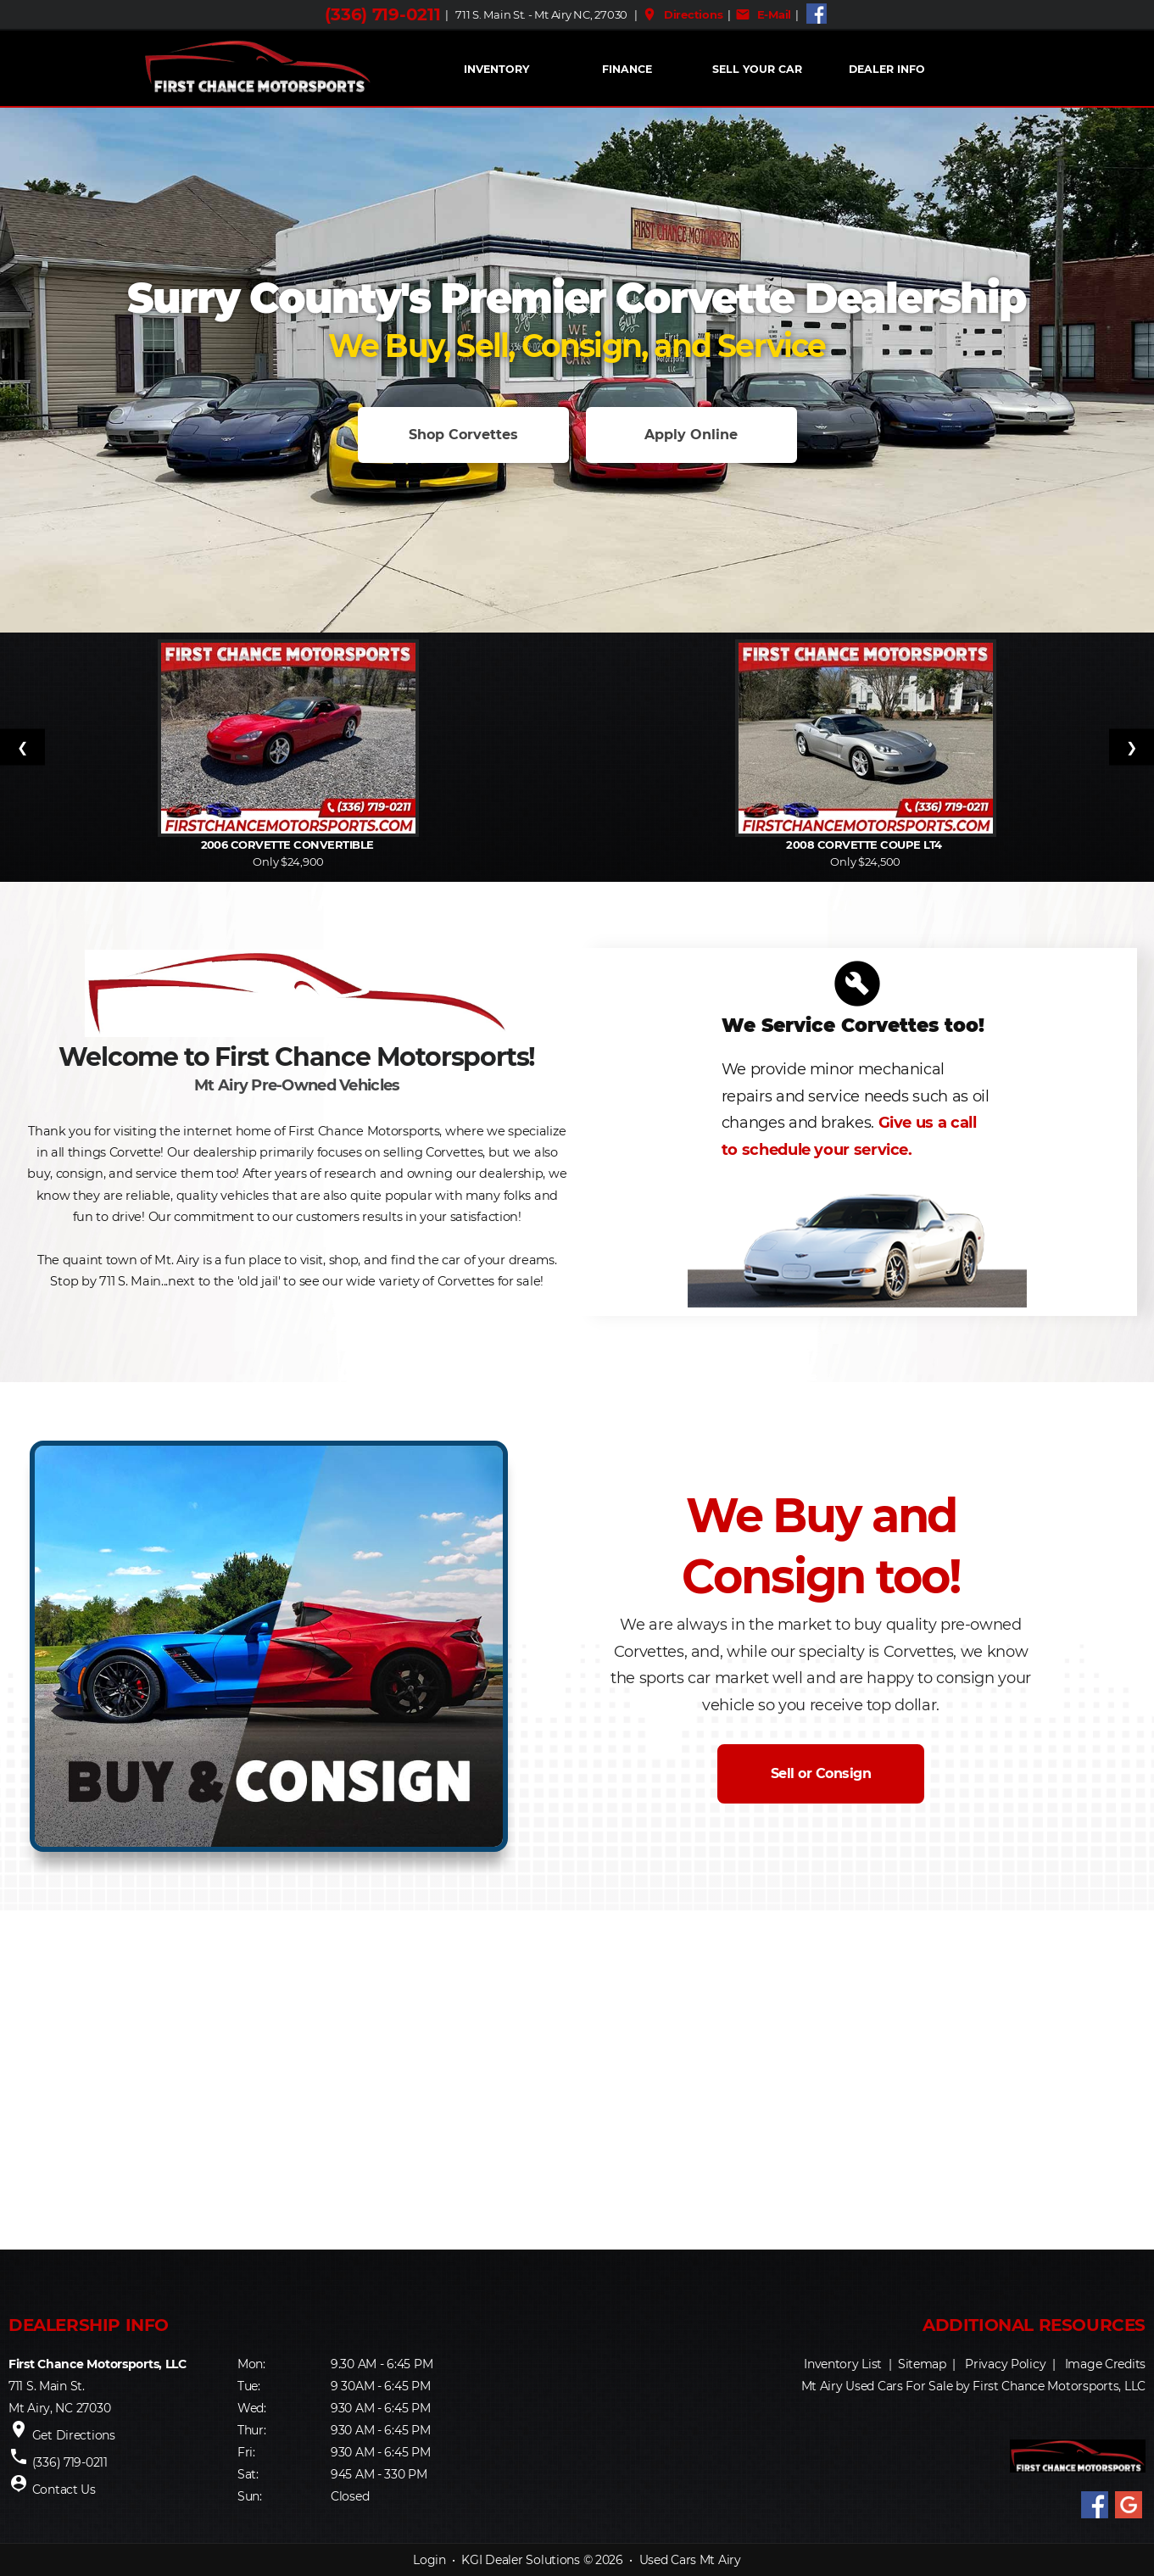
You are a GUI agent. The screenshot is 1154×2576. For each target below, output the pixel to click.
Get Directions (73, 2435)
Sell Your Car (757, 69)
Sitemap (922, 2364)
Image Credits (1105, 2364)
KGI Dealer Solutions (520, 2560)
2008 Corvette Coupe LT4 (865, 844)
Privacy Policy (1005, 2364)
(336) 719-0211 (382, 14)
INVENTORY (496, 69)
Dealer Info (887, 69)
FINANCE (627, 69)
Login (429, 2560)
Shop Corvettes (463, 435)
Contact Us (64, 2489)
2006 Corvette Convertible (289, 844)
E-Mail (763, 14)
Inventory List (843, 2364)
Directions (682, 14)
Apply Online (691, 435)
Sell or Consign (821, 1773)
